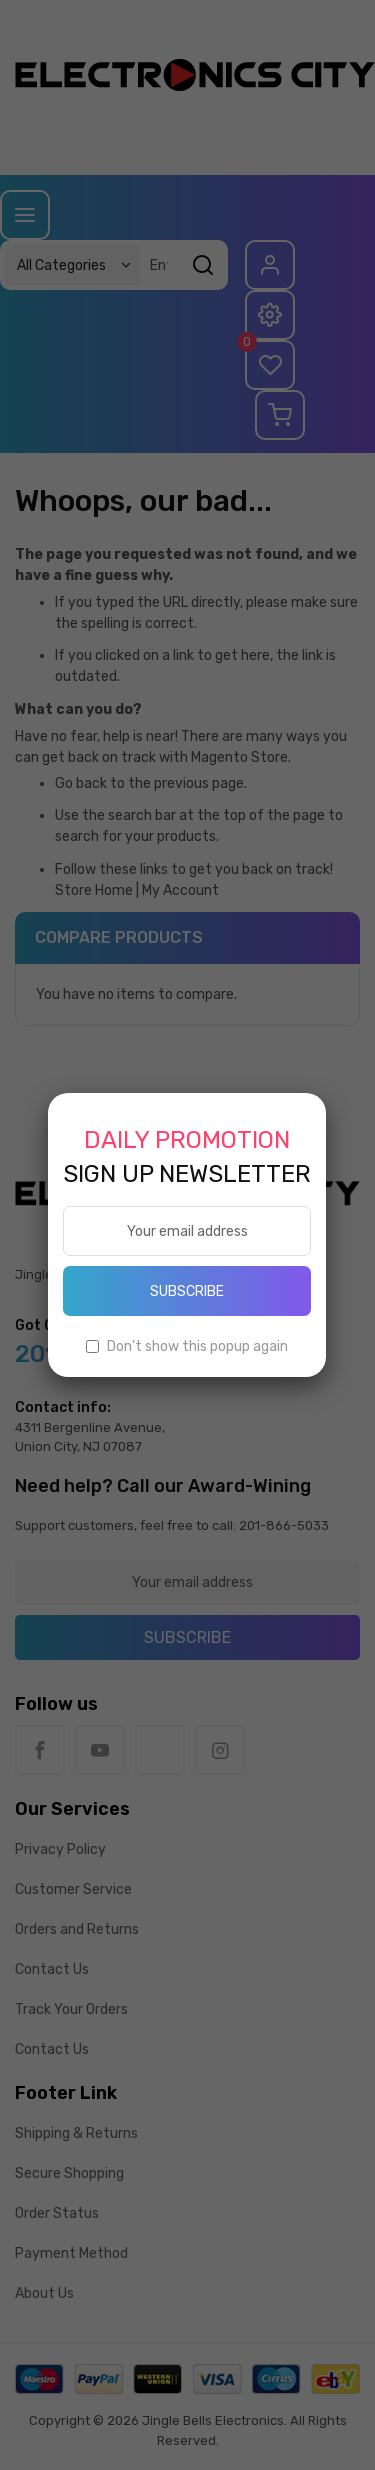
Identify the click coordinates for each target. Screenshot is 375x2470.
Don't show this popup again (197, 1346)
